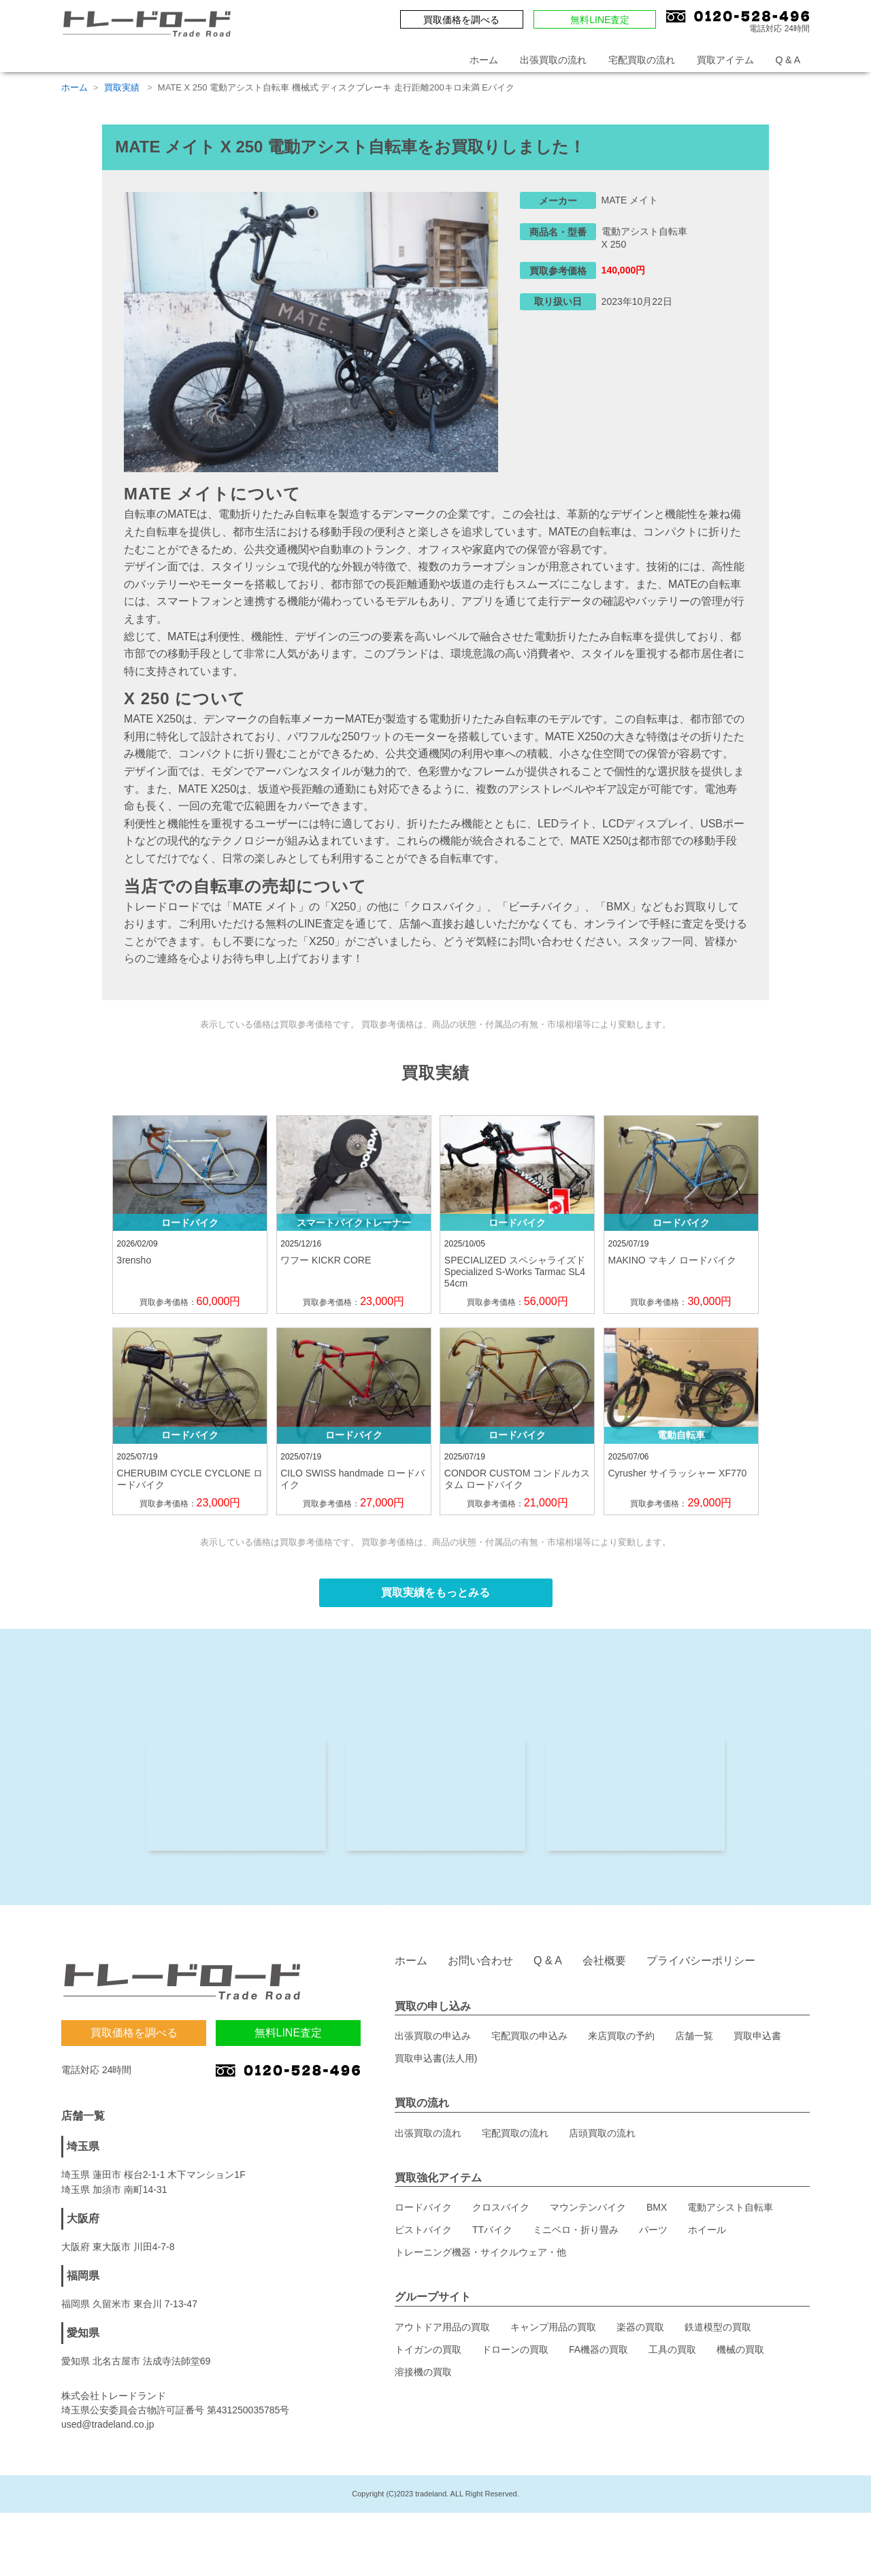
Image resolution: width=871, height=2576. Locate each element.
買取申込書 (757, 2042)
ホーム (484, 59)
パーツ (653, 2236)
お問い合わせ (480, 1966)
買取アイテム (725, 59)
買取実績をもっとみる (435, 1592)
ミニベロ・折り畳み (576, 2236)
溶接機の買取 (423, 2378)
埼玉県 (83, 2153)
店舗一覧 (694, 2042)
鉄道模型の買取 (718, 2333)
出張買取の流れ (553, 59)
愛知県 (83, 2339)
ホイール (707, 2236)
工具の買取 (672, 2356)
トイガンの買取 (428, 2356)
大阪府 (83, 2225)
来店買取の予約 (621, 2042)
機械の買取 (740, 2356)
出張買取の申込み (433, 2042)
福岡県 (83, 2282)
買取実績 (123, 87)
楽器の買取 (640, 2333)
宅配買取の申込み (529, 2042)
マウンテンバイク (588, 2214)
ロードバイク (423, 2214)
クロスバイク (500, 2214)
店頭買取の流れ (602, 2139)
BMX (656, 2214)
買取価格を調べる (461, 19)
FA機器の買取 (598, 2356)
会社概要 (604, 1966)
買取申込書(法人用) (436, 2065)
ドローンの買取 (515, 2356)
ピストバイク (423, 2236)
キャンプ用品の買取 (553, 2333)
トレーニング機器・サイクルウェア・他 (480, 2258)
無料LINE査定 (599, 19)
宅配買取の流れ (641, 59)
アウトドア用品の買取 (442, 2333)
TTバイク (492, 2236)
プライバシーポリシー (700, 1966)
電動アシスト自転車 (730, 2214)
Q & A (787, 59)
